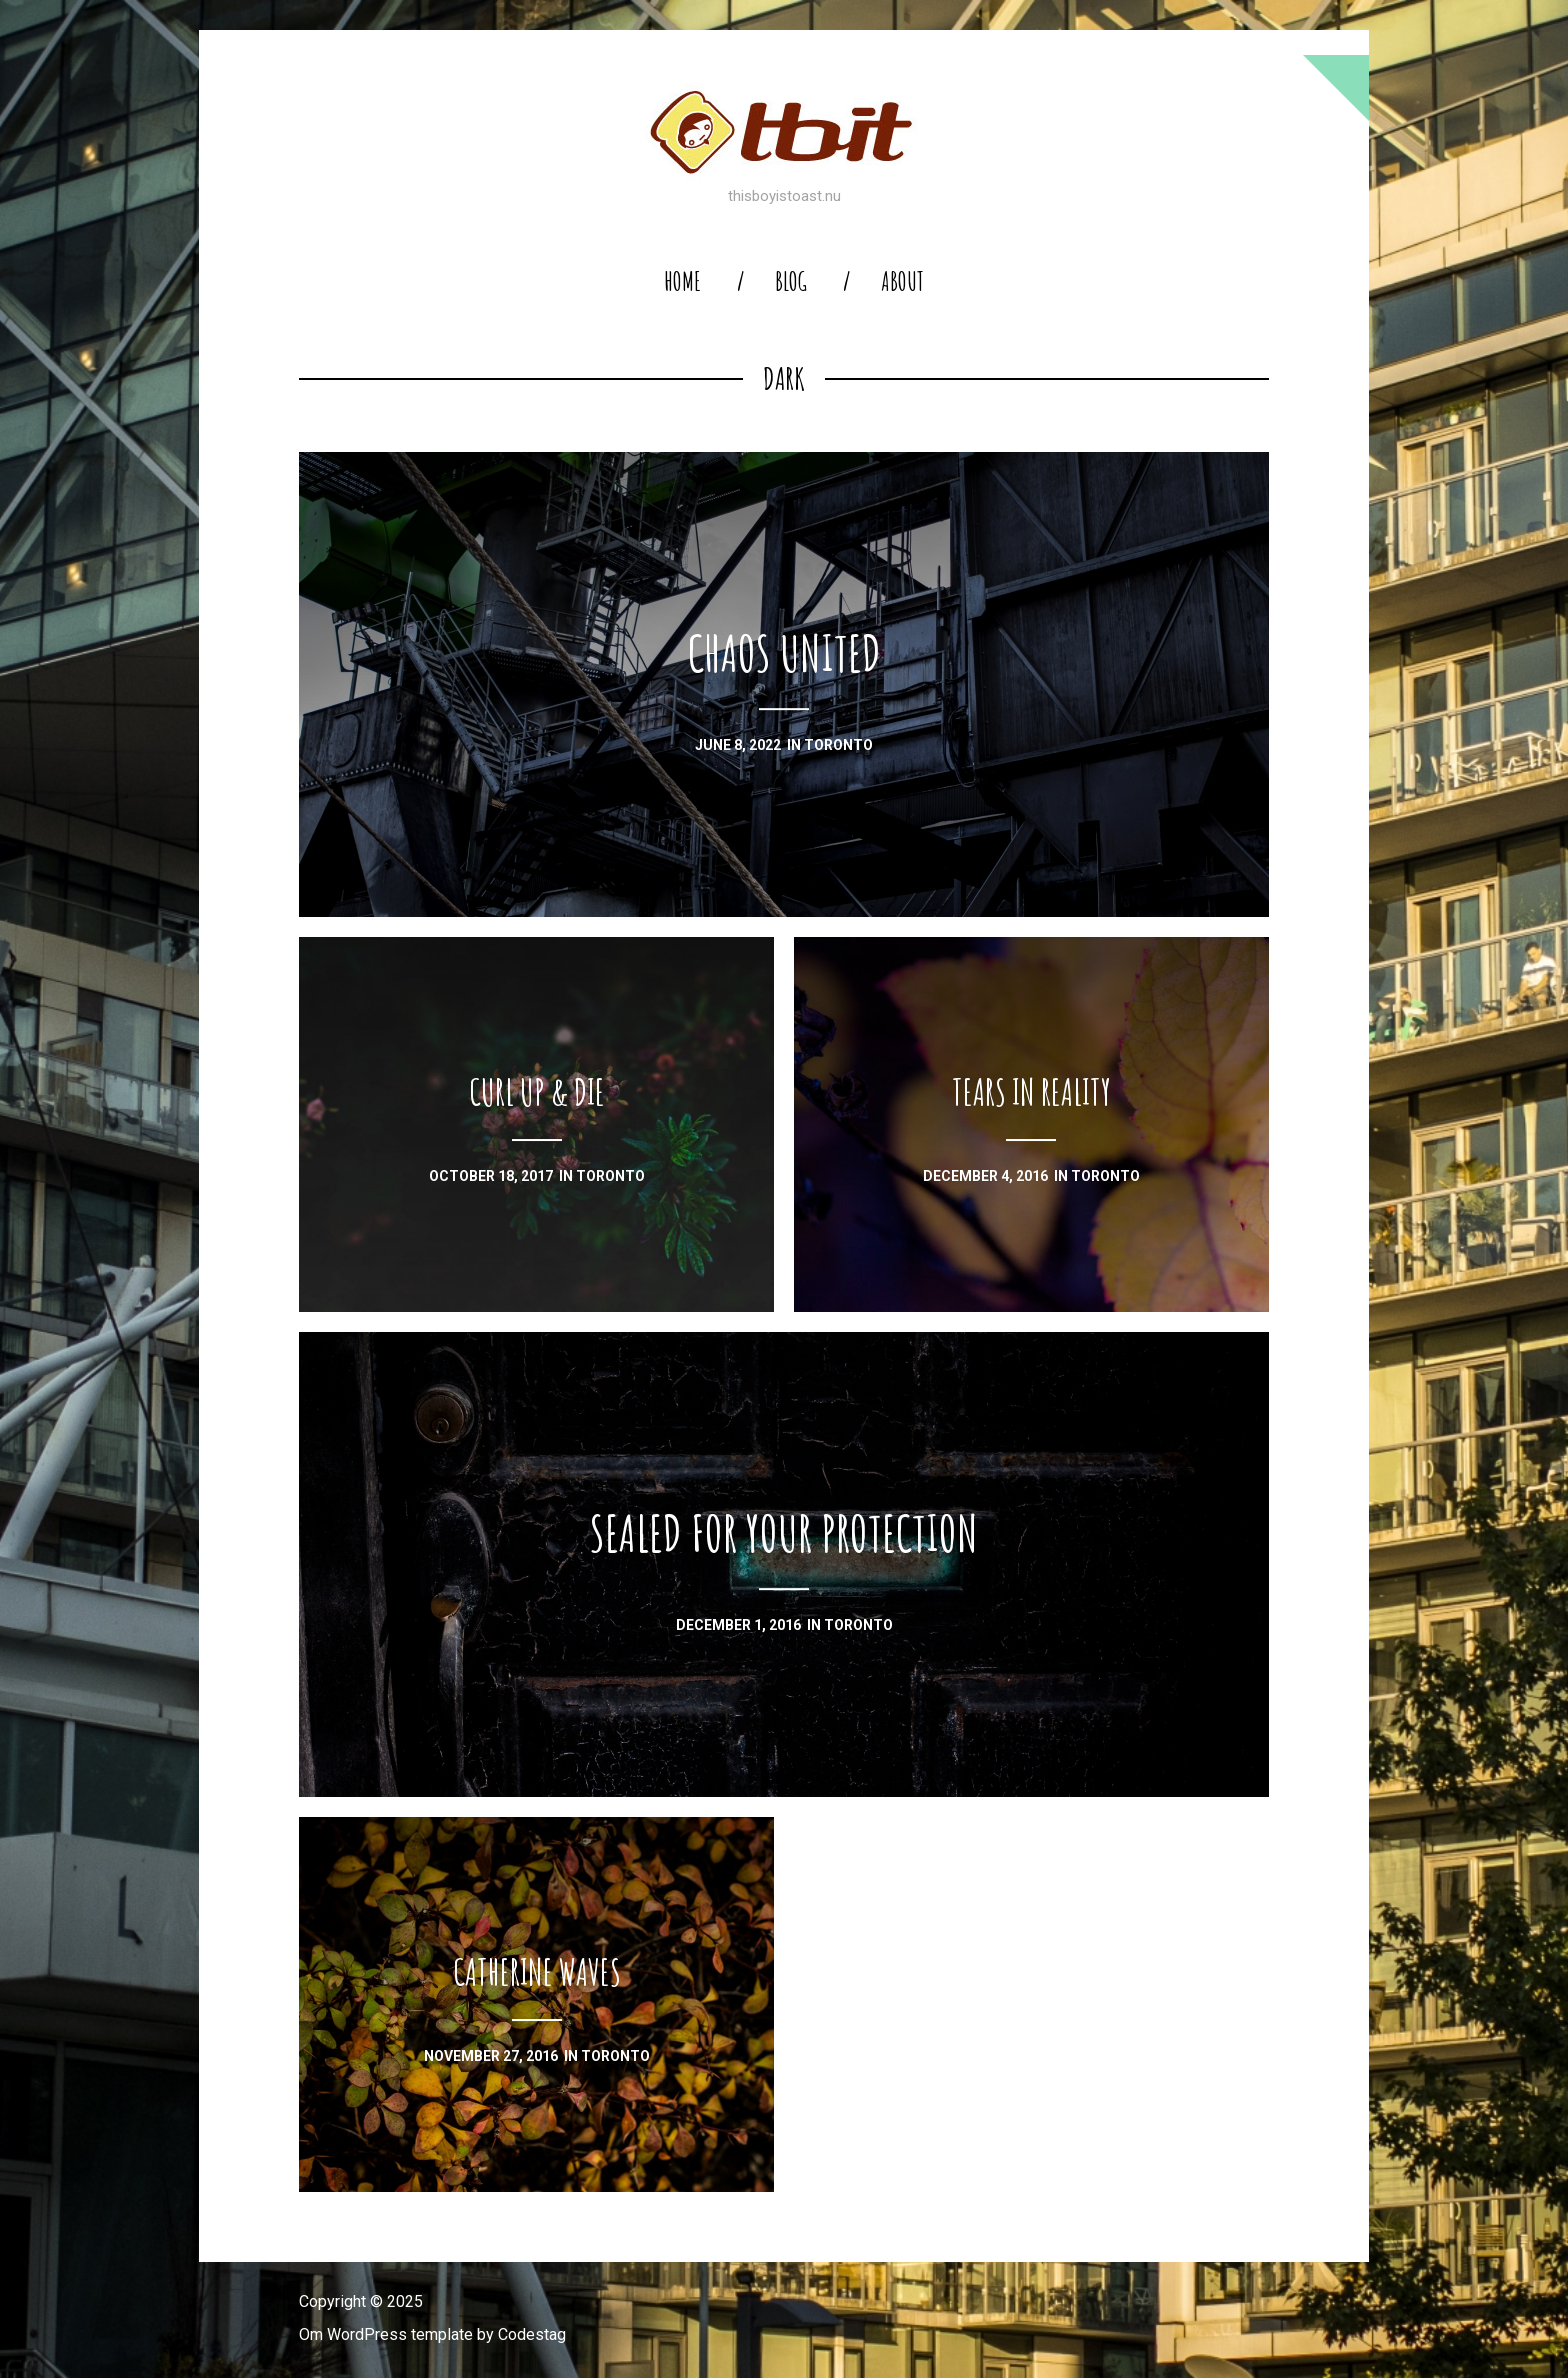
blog (791, 281)
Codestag (532, 2334)
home (682, 281)
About (902, 281)
